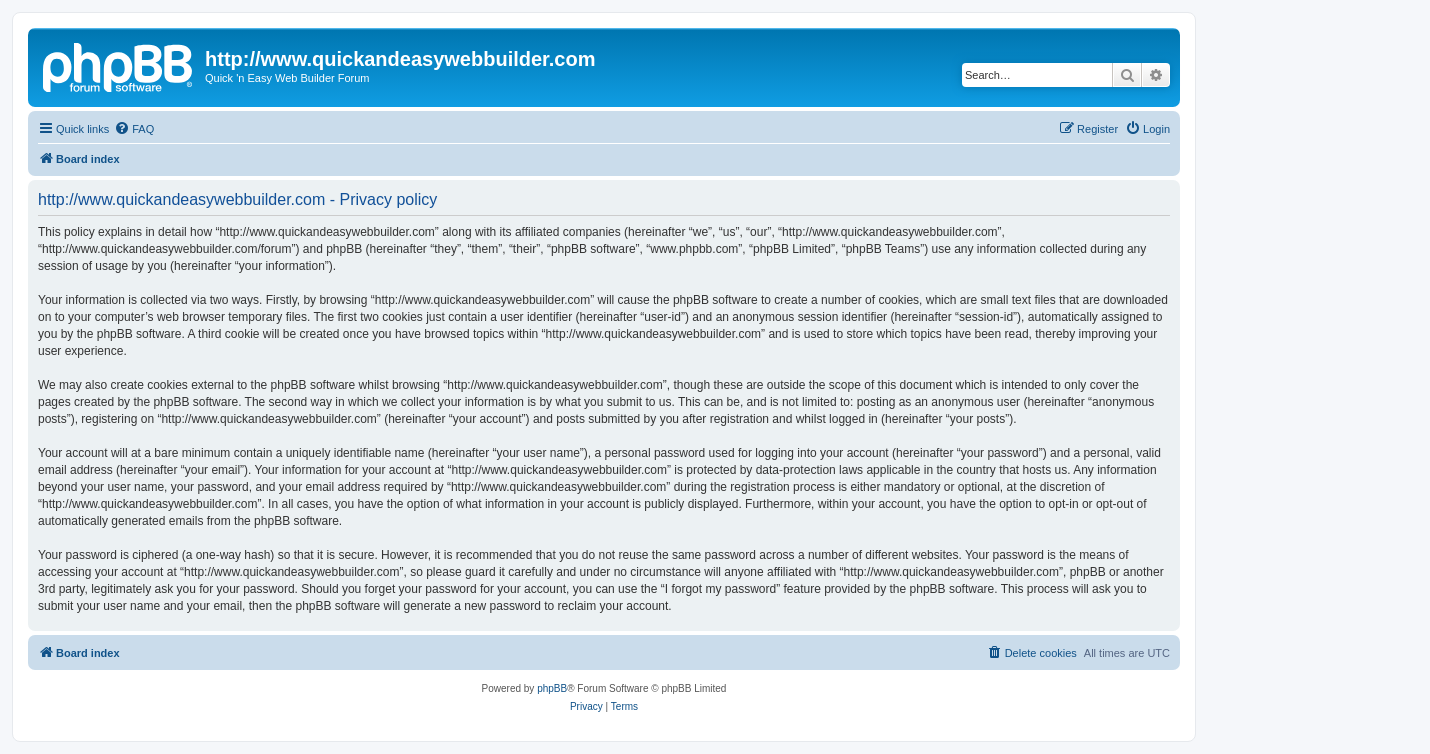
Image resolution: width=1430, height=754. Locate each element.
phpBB (552, 688)
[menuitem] (134, 129)
